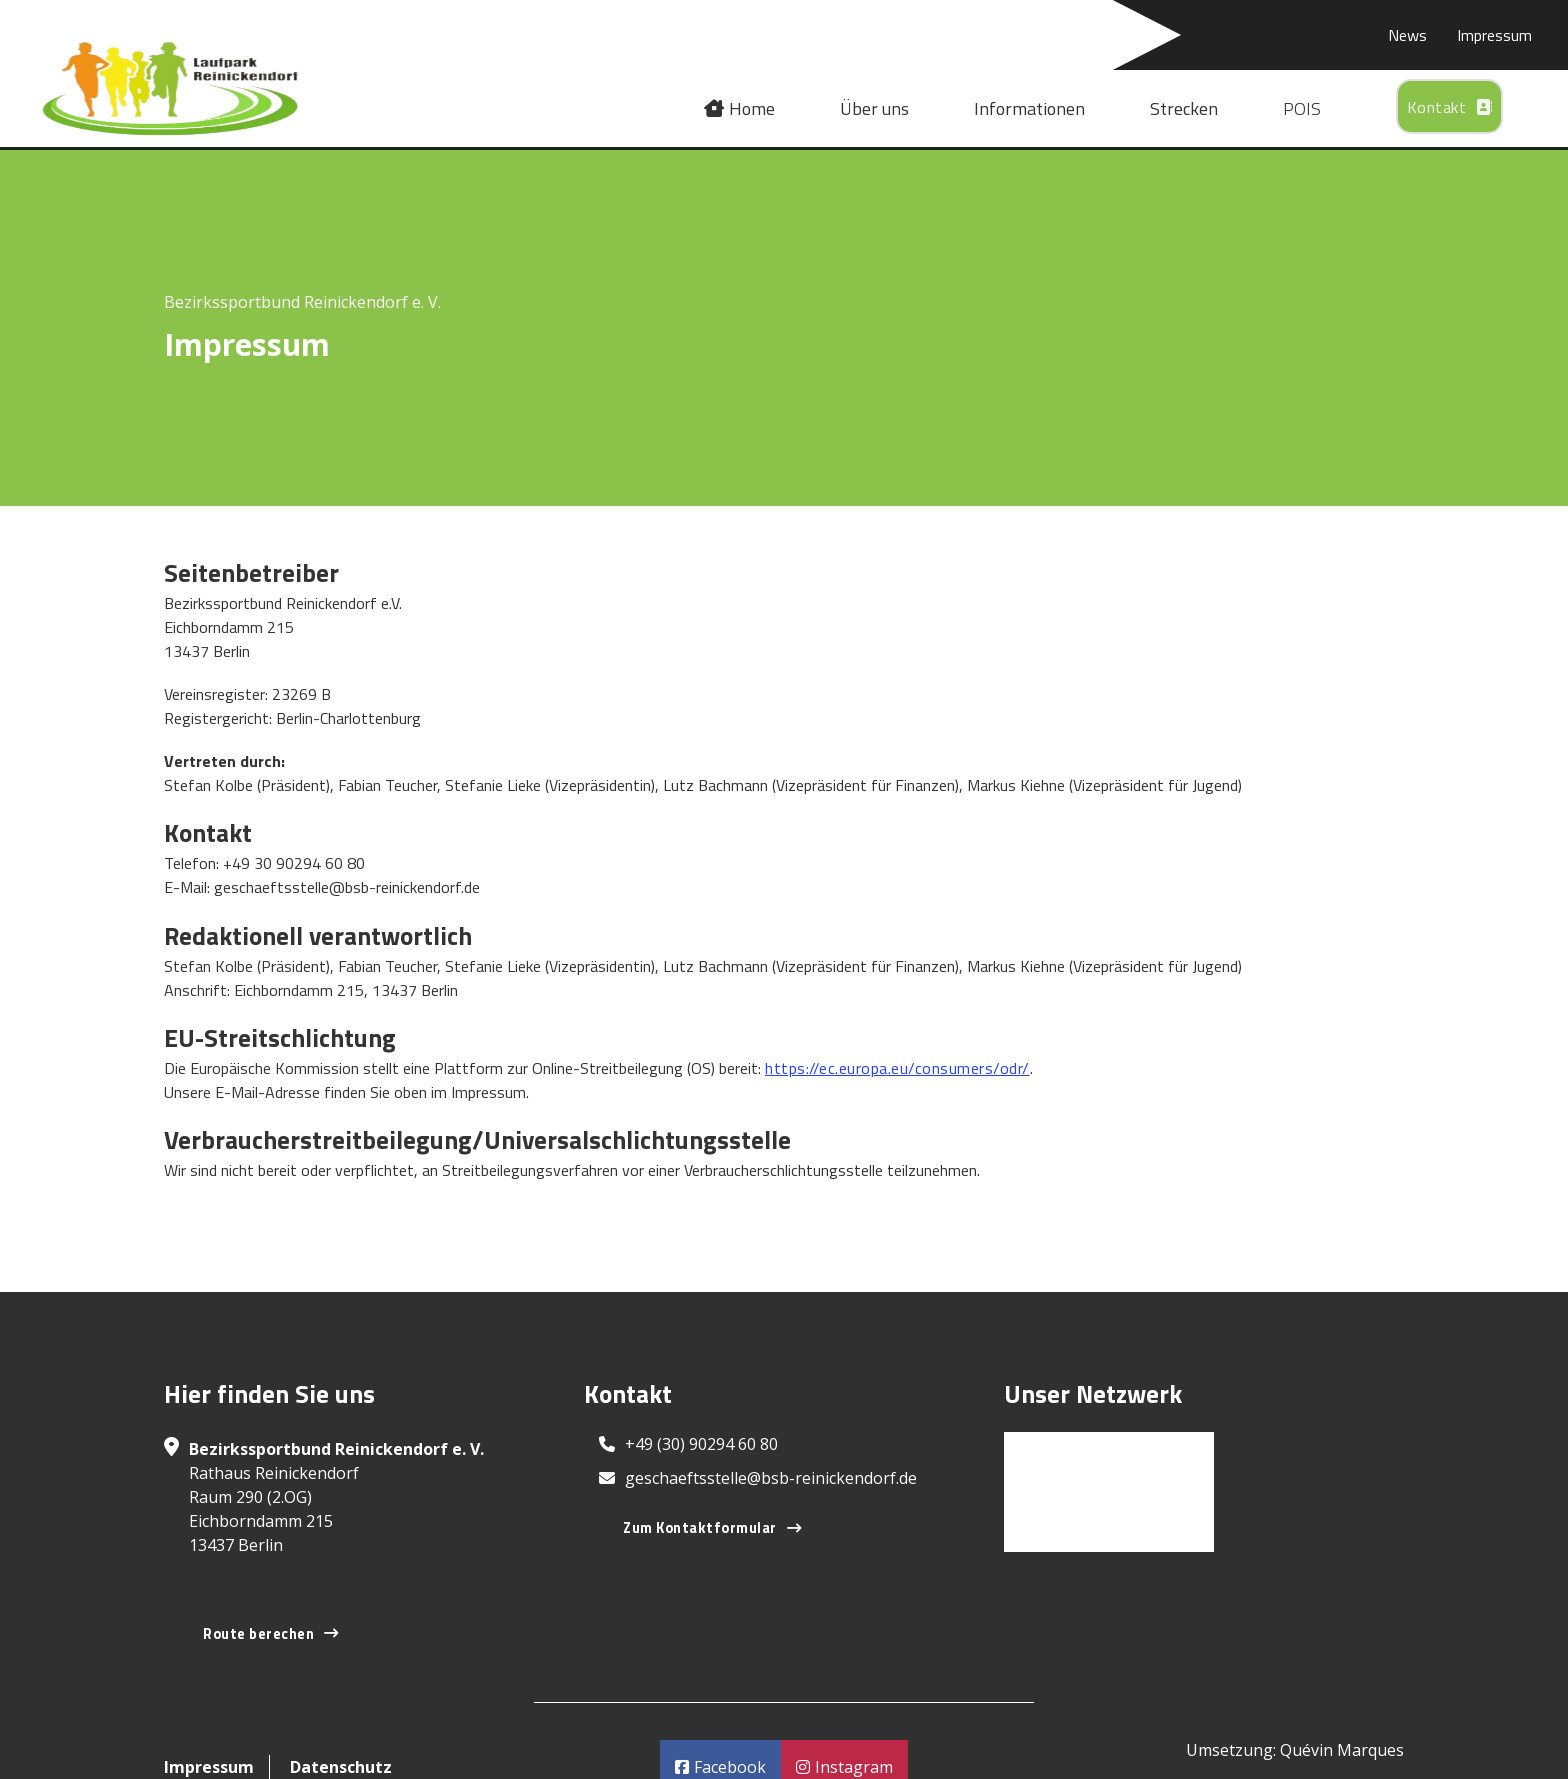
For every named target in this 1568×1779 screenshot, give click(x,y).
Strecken (1184, 109)
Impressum (1494, 35)
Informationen (1029, 109)
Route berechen (271, 1634)
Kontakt (1450, 107)
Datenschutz (341, 1767)
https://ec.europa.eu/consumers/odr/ (897, 1068)
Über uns (874, 109)
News (1407, 35)
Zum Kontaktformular (712, 1528)
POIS (1302, 109)
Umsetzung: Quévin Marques (1295, 1750)
